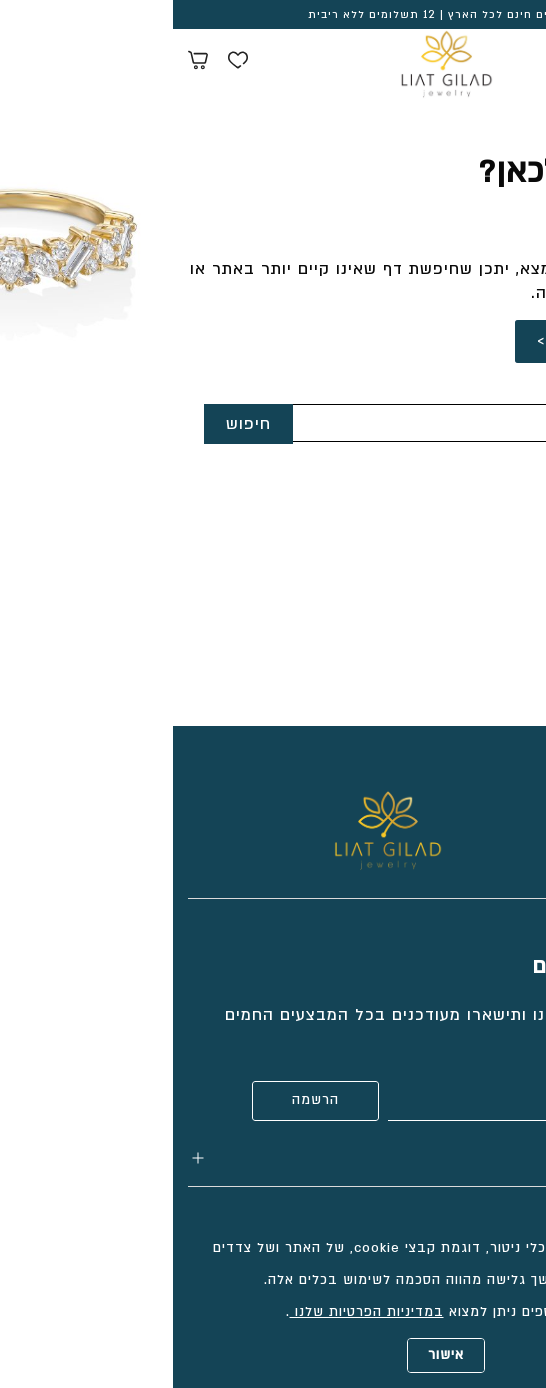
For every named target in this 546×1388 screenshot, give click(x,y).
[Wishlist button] (65, 63)
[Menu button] (516, 60)
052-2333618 (478, 540)
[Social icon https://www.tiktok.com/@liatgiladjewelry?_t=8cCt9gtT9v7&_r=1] (521, 801)
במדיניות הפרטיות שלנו (194, 1312)
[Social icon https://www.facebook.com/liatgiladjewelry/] (481, 801)
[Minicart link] (25, 63)
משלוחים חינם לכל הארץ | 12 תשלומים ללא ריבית (273, 15)
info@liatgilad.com (451, 573)
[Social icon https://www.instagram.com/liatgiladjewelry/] (441, 801)
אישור (273, 1355)
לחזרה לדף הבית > (436, 341)
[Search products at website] (481, 63)
